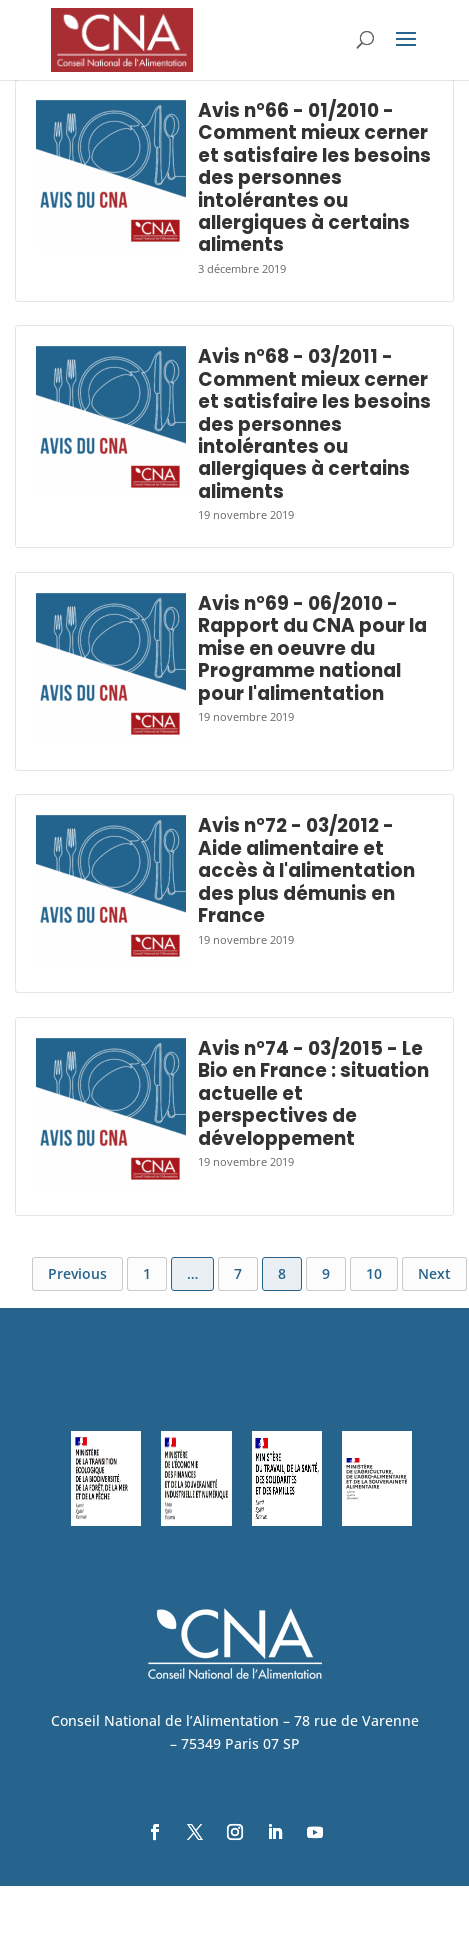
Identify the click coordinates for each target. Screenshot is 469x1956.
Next (434, 1273)
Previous (77, 1273)
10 (374, 1273)
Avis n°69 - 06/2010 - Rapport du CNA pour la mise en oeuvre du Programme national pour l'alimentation (312, 648)
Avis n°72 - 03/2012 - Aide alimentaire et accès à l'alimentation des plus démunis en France (306, 870)
